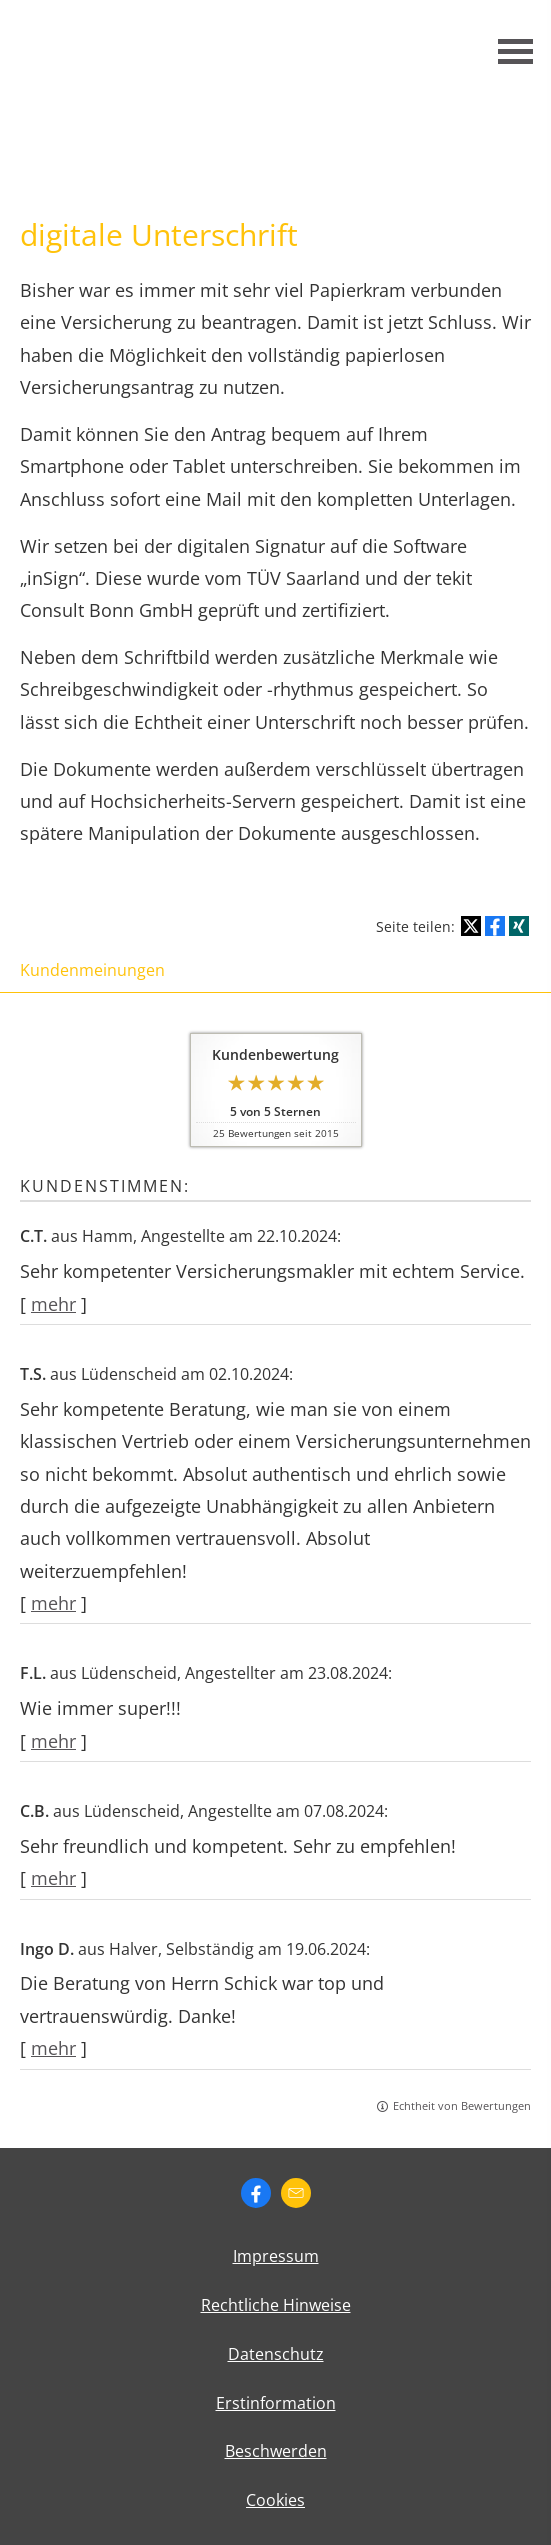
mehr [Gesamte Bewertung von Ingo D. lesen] (53, 2048)
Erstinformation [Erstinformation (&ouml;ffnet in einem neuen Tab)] (276, 2403)
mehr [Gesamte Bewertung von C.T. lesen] (53, 1304)
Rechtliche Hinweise (276, 2305)
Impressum (276, 2256)
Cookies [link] (275, 2500)
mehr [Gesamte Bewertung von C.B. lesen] (53, 1878)
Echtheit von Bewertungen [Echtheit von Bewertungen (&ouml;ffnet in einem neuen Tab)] (462, 2105)
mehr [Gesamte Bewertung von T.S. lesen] (53, 1603)
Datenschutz (276, 2354)
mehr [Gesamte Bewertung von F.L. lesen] (53, 1741)
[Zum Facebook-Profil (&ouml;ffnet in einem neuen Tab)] (256, 2193)
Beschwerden (276, 2451)
